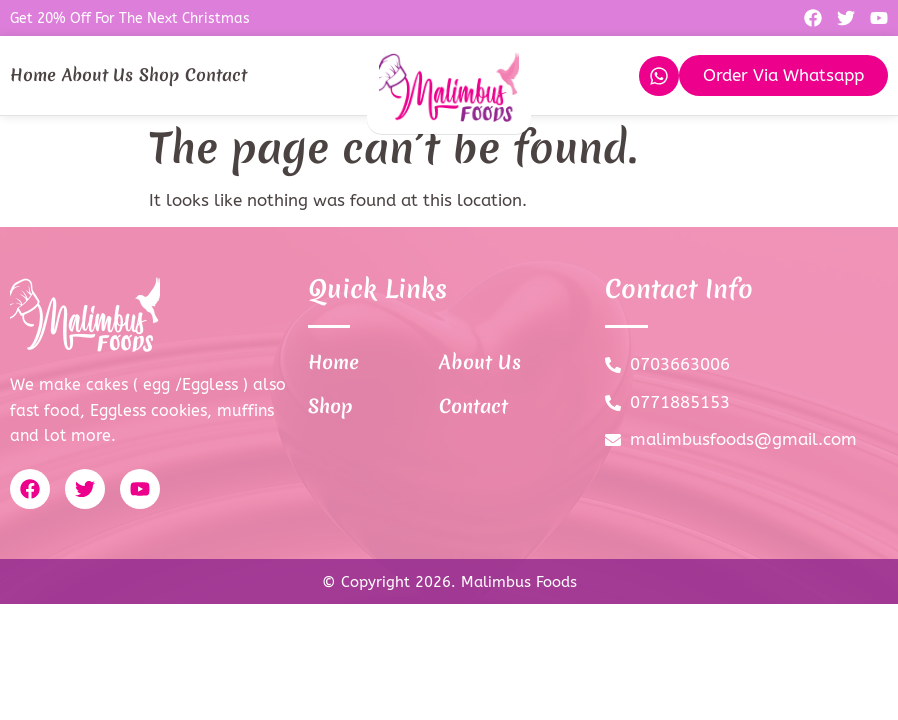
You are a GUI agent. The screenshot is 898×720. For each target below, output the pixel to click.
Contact (216, 75)
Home (33, 75)
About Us (97, 75)
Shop (159, 75)
